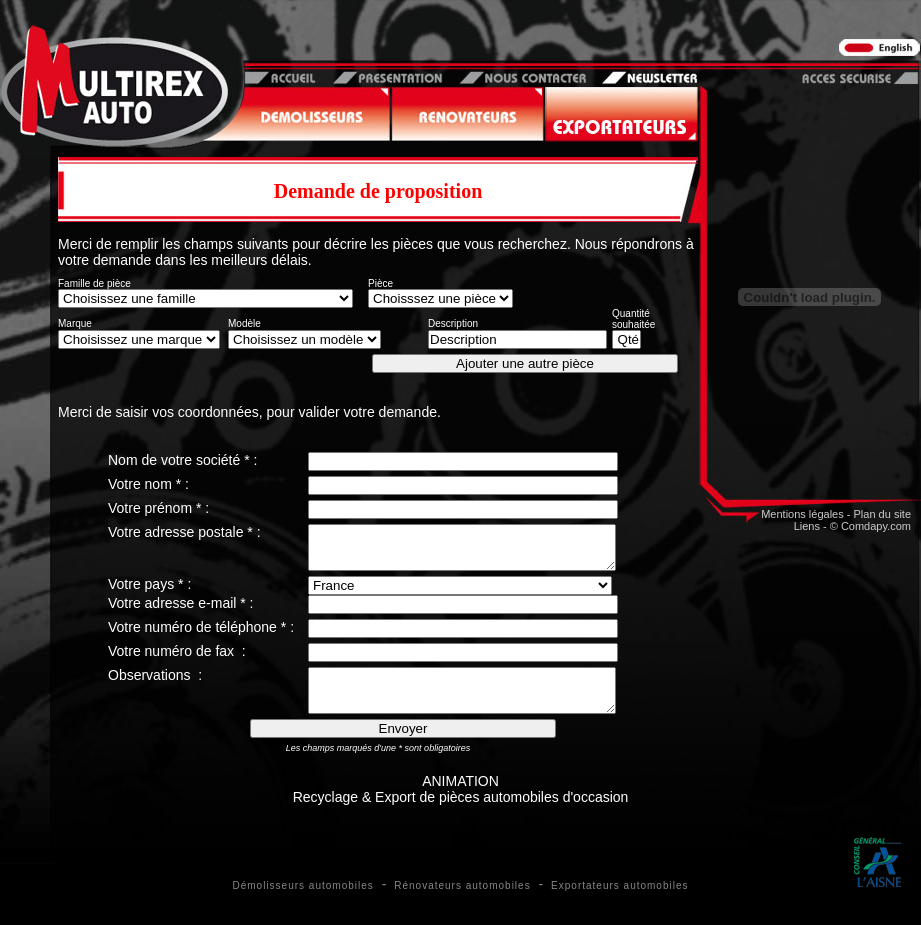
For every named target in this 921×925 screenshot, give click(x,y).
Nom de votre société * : (182, 460)
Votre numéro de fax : (177, 660)
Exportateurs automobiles (619, 903)
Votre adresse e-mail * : (181, 612)
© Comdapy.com (870, 526)
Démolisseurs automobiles (303, 903)
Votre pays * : (149, 593)
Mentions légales (802, 514)
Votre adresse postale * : (184, 532)
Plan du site (882, 514)
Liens (807, 526)
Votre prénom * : (158, 508)
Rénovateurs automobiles (462, 903)
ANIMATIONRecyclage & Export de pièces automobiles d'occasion (461, 807)
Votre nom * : (148, 484)
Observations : (155, 684)
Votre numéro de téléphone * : (201, 636)
